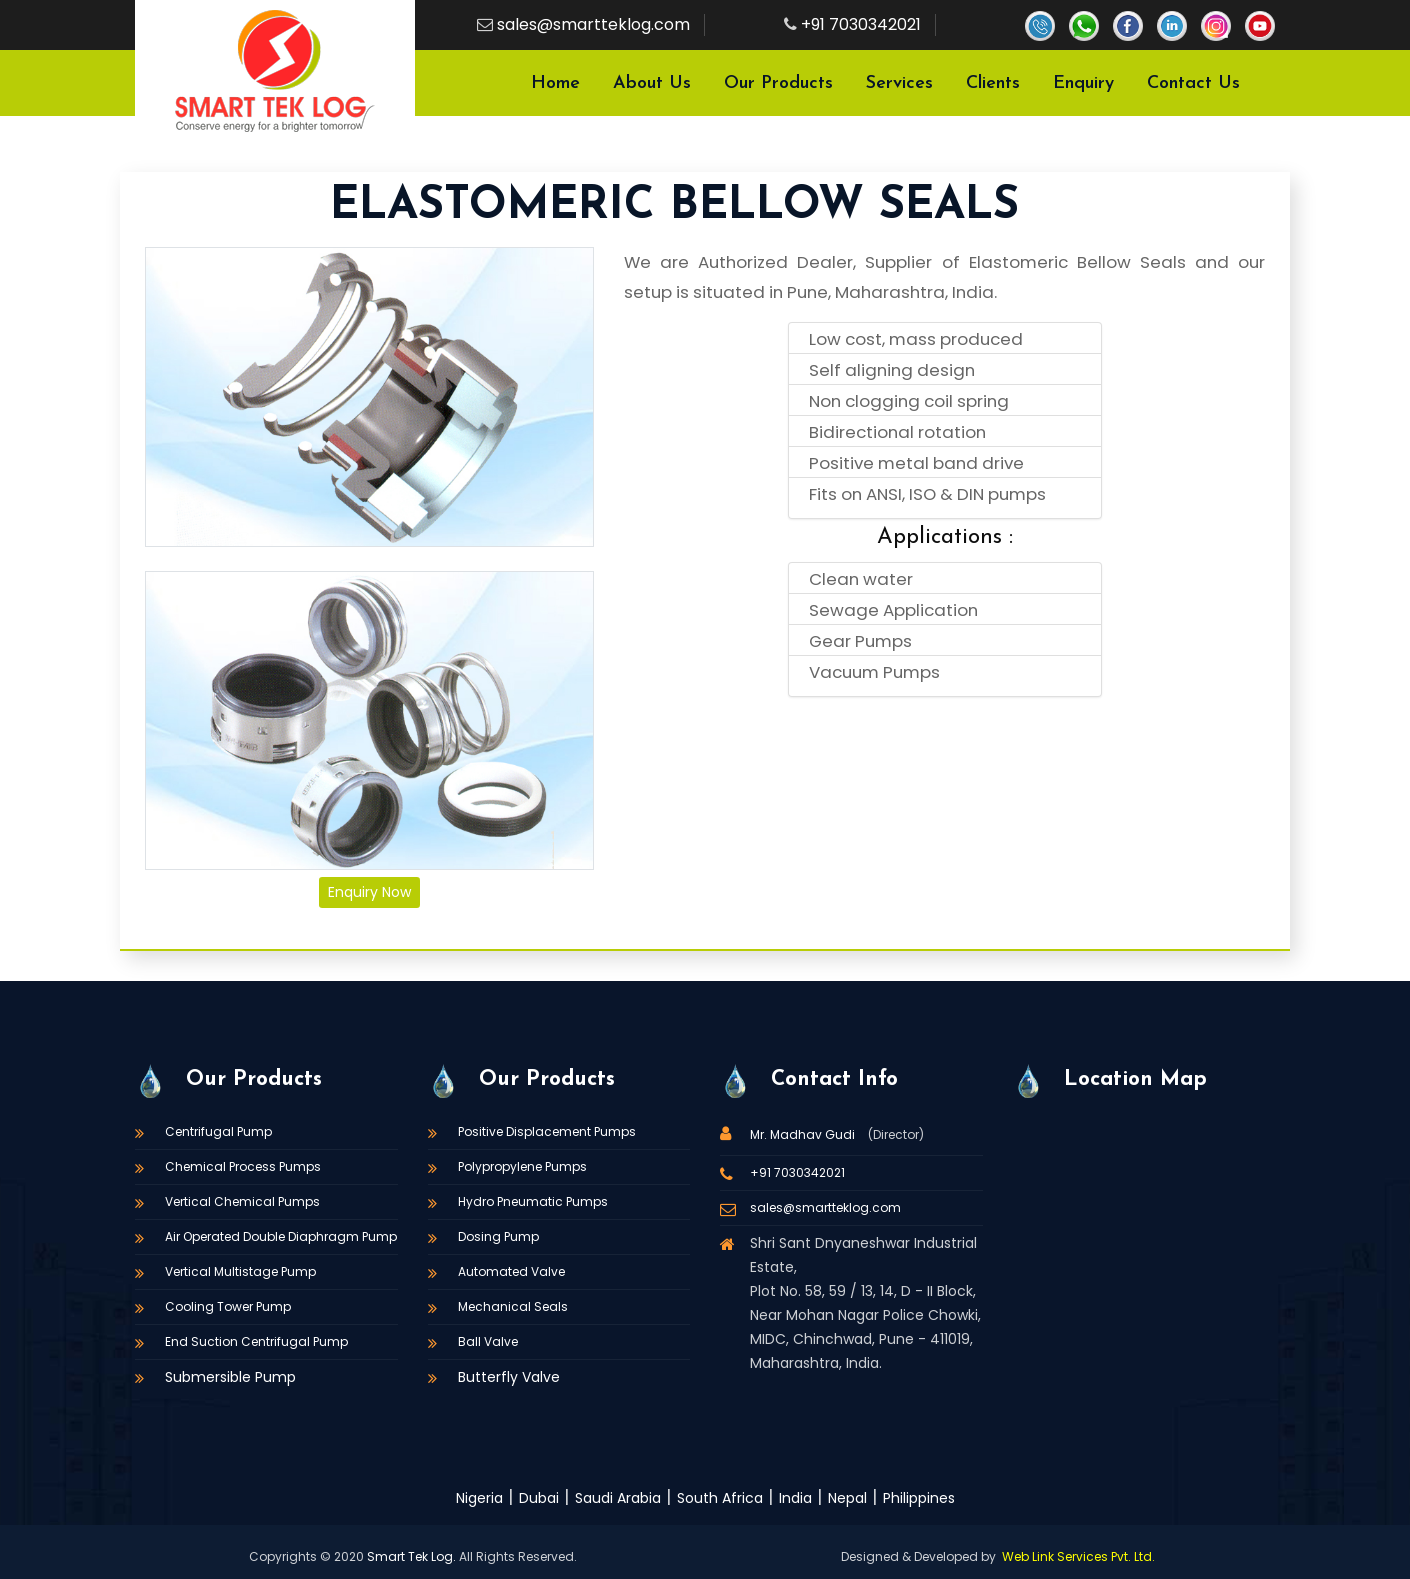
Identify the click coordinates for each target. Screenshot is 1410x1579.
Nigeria (479, 1498)
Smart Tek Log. (411, 1556)
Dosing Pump (498, 1236)
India (795, 1498)
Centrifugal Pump (218, 1131)
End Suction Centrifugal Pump (256, 1341)
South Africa (720, 1498)
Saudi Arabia (618, 1498)
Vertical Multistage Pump (240, 1271)
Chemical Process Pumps (243, 1166)
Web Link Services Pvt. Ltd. (1078, 1556)
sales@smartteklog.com (593, 24)
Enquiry (1083, 83)
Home (555, 83)
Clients (993, 83)
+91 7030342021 (861, 24)
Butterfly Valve (509, 1377)
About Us (652, 83)
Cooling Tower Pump (228, 1306)
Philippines (919, 1498)
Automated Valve (511, 1271)
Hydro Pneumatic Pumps (533, 1201)
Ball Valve (488, 1341)
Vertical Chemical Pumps (242, 1201)
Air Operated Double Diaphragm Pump (281, 1236)
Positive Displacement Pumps (547, 1131)
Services (899, 83)
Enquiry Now (369, 892)
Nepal (847, 1498)
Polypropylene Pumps (522, 1166)
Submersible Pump (230, 1377)
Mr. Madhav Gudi (804, 1134)
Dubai (539, 1498)
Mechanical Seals (513, 1306)
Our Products (778, 83)
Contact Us (1193, 83)
